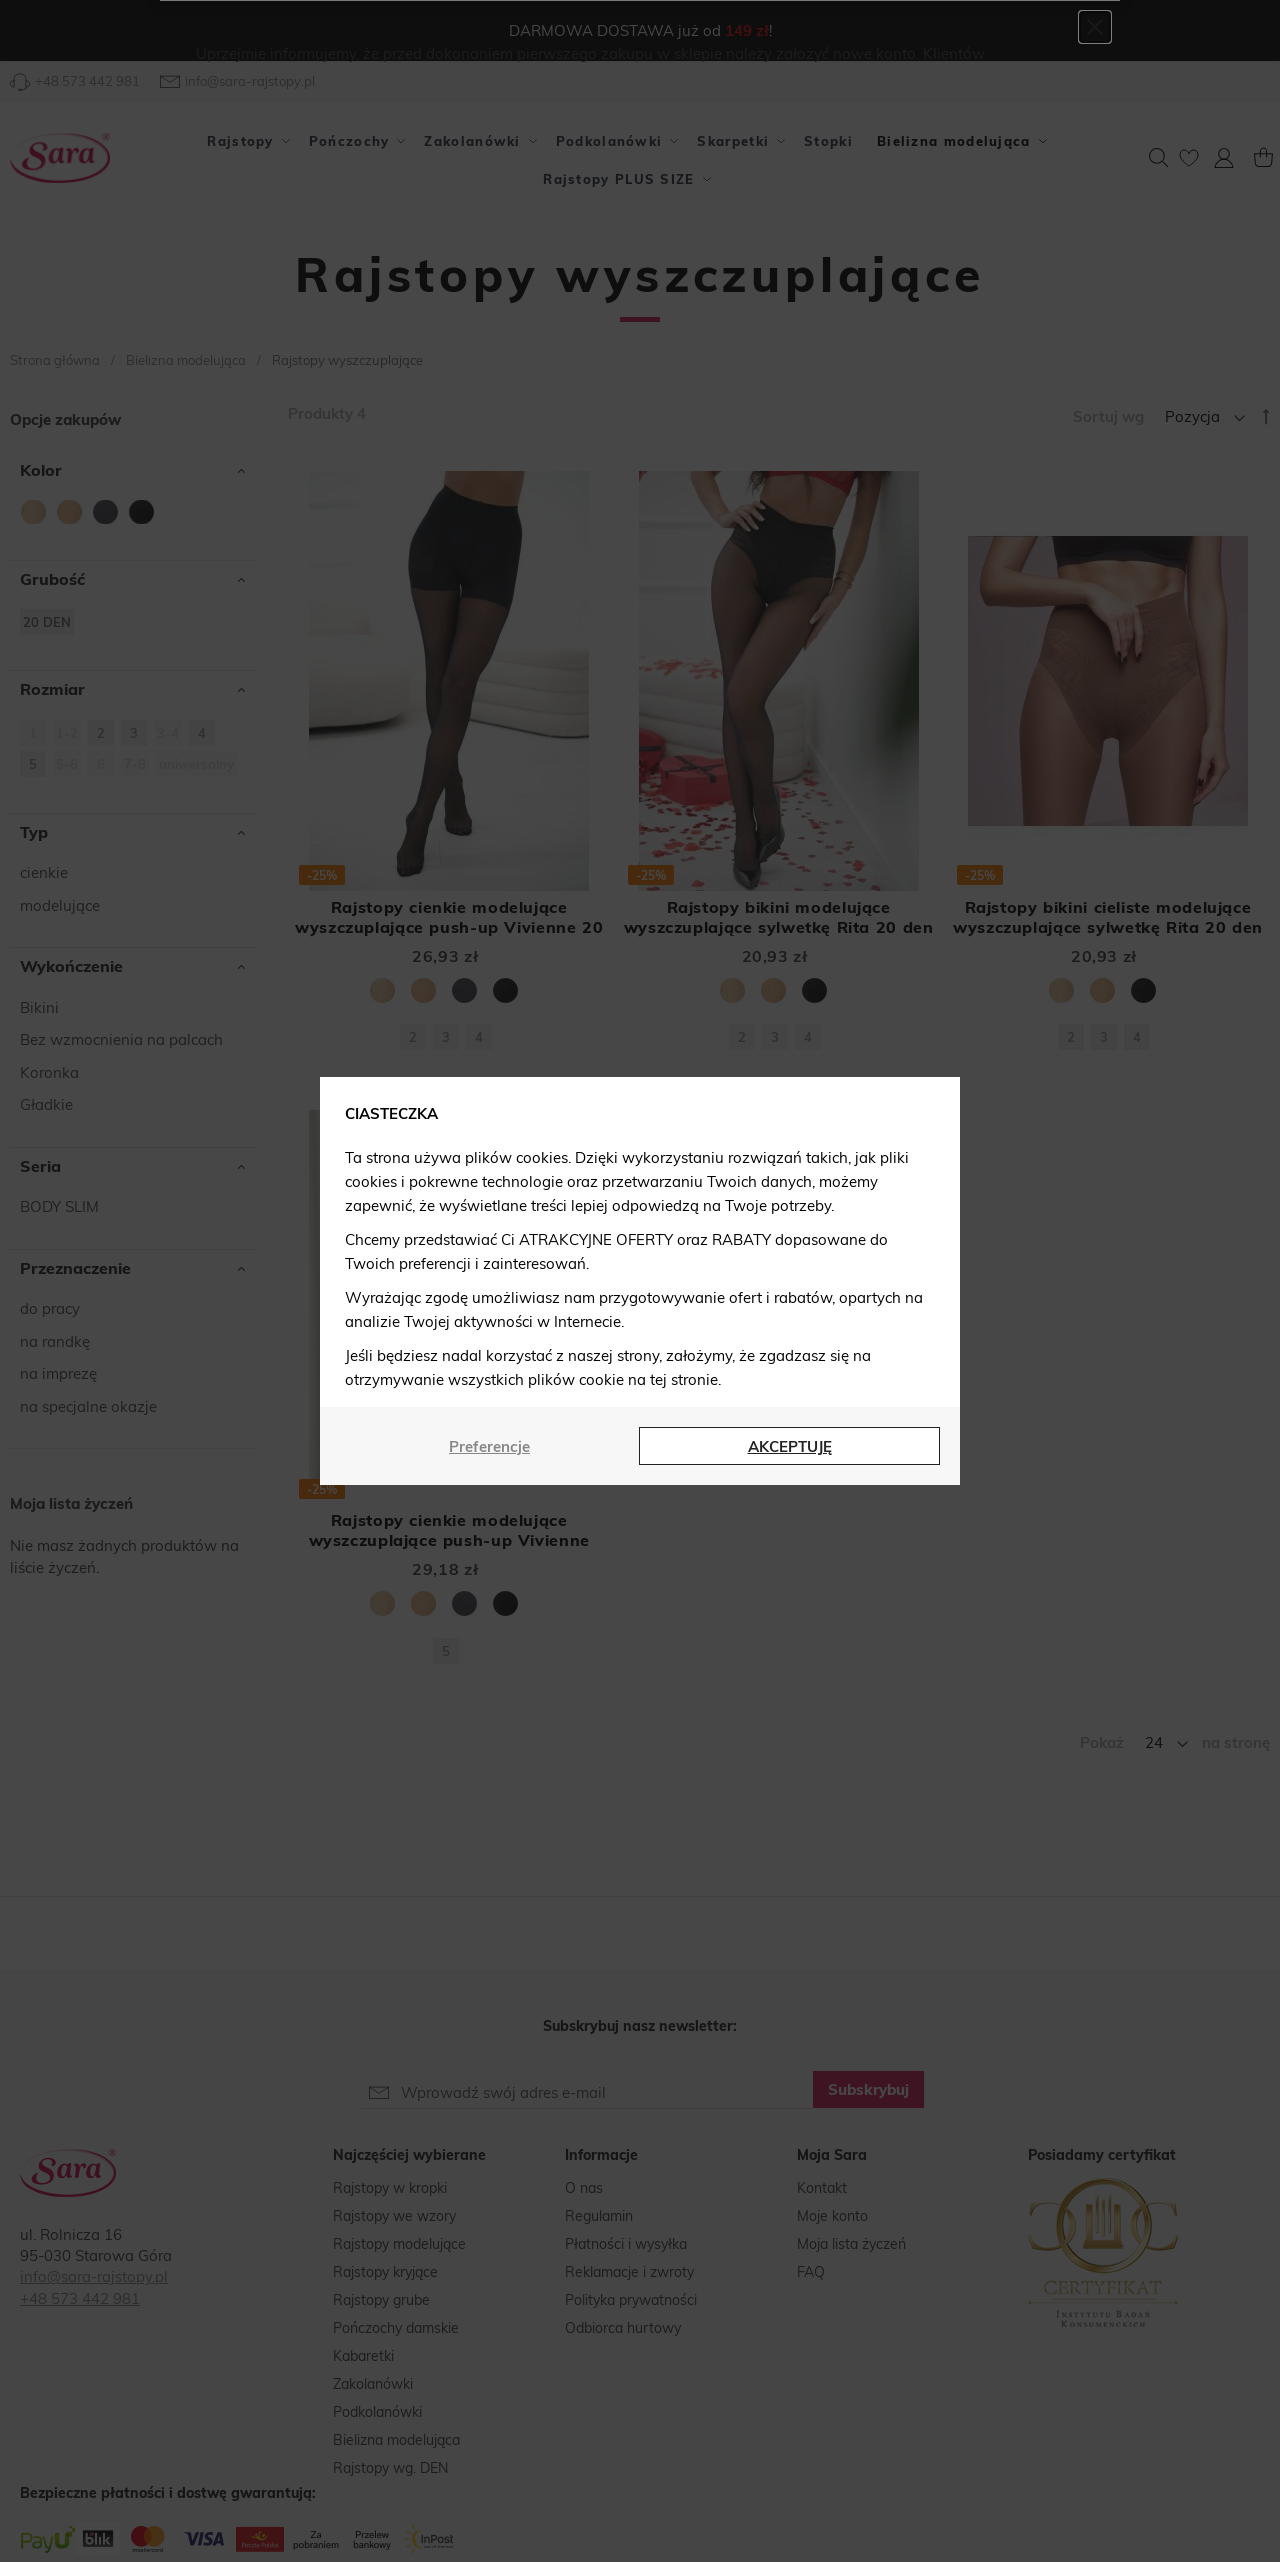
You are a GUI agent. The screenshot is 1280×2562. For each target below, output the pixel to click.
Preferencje (489, 1446)
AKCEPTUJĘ (790, 1446)
